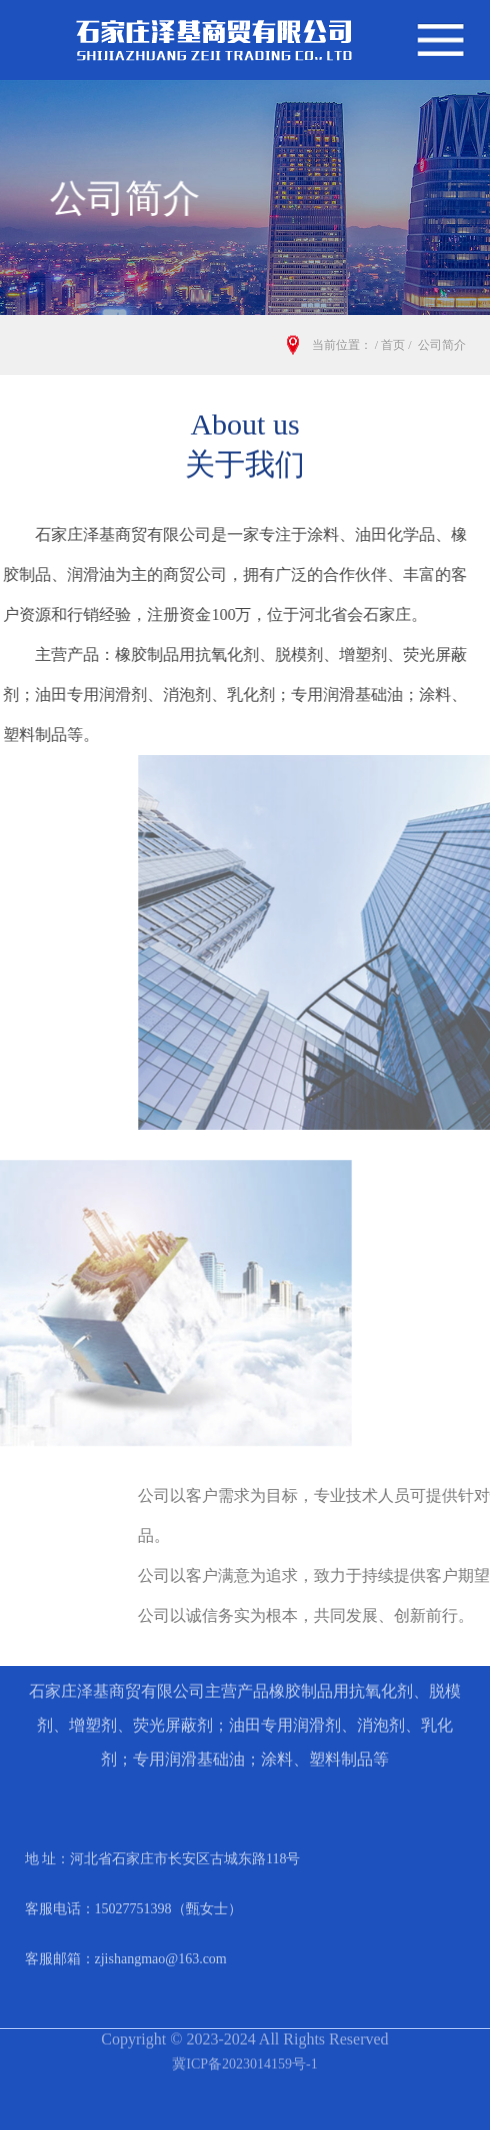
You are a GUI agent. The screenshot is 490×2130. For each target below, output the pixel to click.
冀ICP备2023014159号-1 (244, 2042)
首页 (393, 345)
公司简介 (442, 345)
